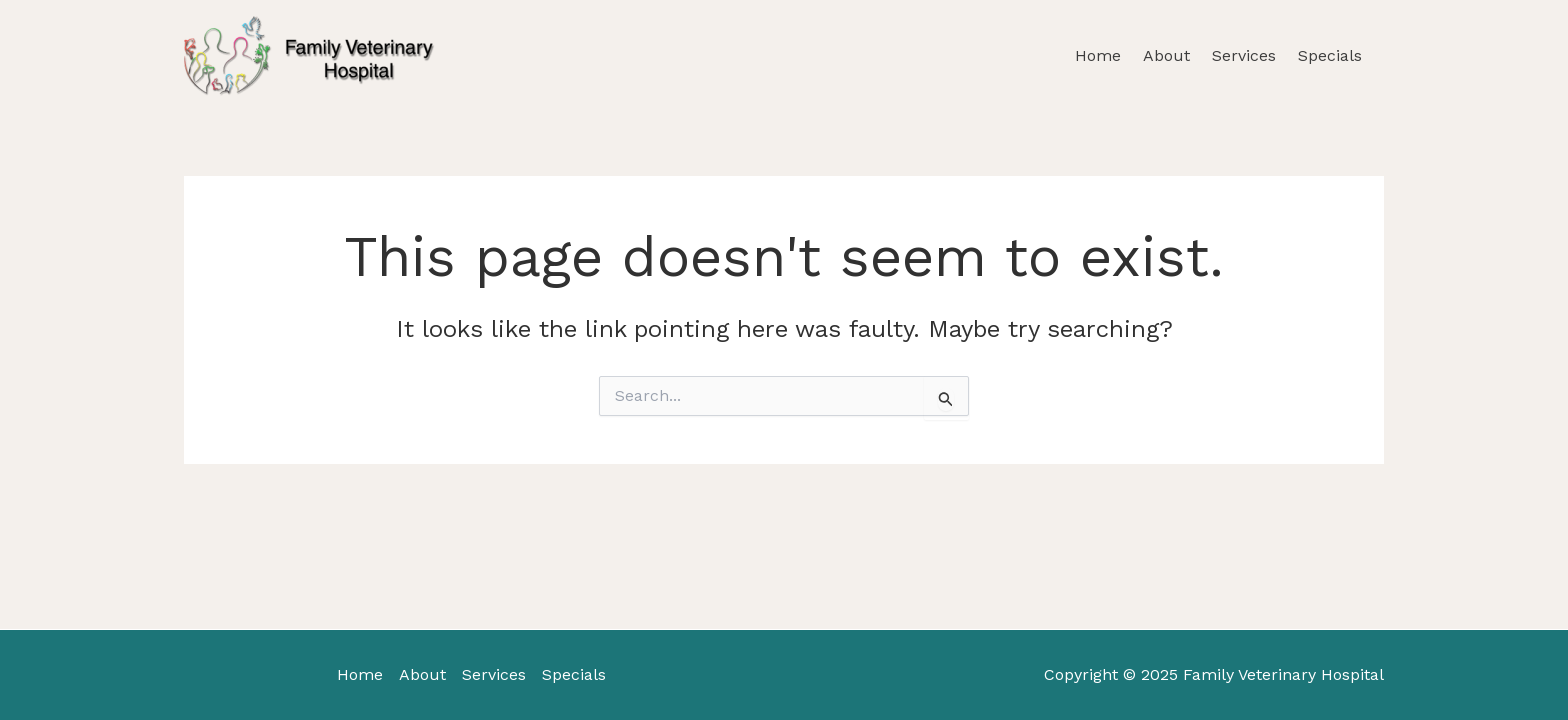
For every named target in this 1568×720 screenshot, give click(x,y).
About (1166, 55)
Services (1244, 55)
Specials (1330, 55)
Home (1098, 55)
